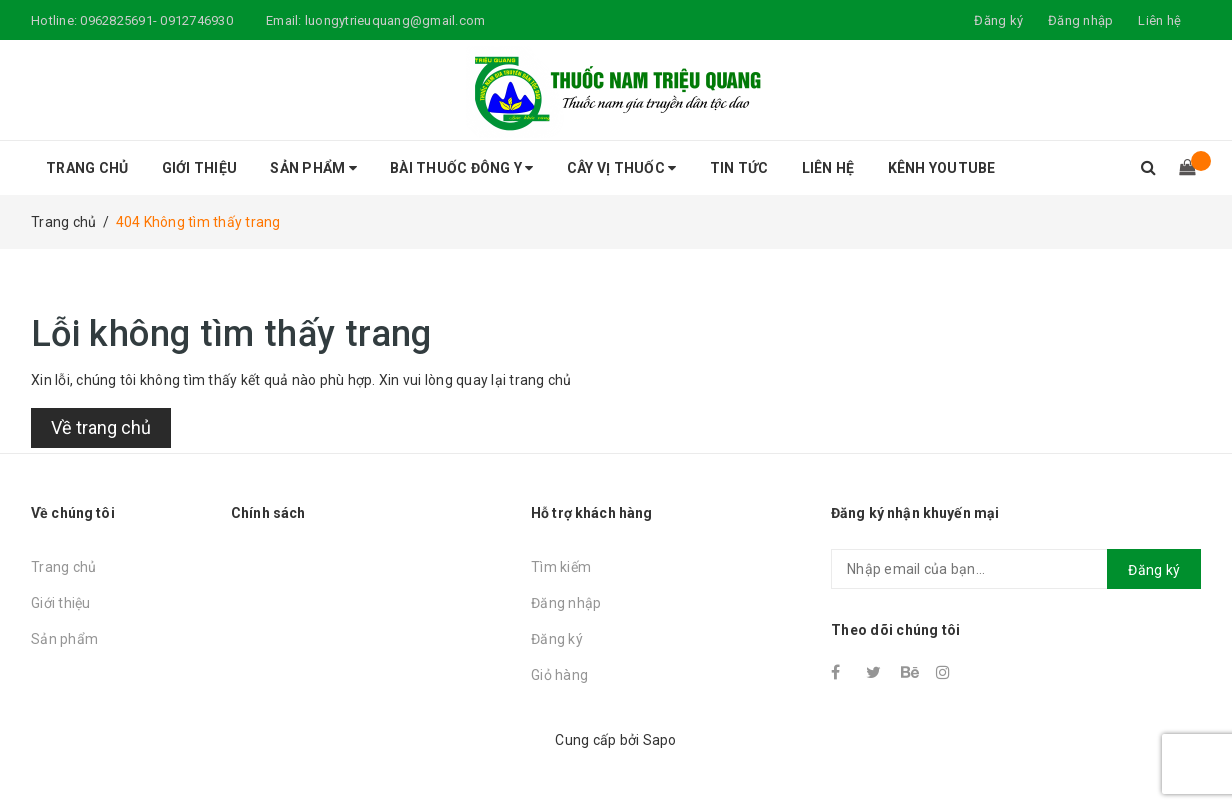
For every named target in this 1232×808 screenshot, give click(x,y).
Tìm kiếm (561, 567)
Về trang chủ (101, 427)
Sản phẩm (313, 168)
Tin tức (739, 168)
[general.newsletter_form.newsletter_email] (1016, 569)
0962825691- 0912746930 (156, 20)
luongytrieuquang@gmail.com (395, 20)
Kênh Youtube (942, 168)
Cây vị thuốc (622, 168)
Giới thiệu (200, 168)
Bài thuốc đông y (462, 168)
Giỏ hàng (559, 675)
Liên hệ (1159, 20)
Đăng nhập (566, 603)
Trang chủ (87, 168)
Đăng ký (557, 639)
